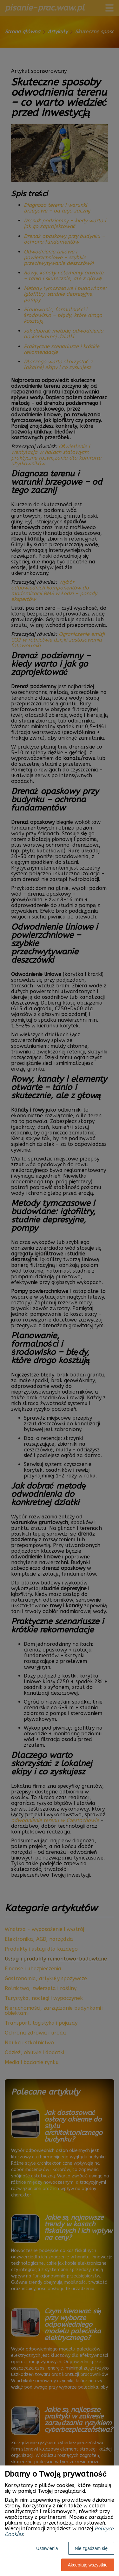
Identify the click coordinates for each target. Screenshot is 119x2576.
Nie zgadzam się (91, 2548)
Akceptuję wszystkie (88, 2564)
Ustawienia (47, 2548)
